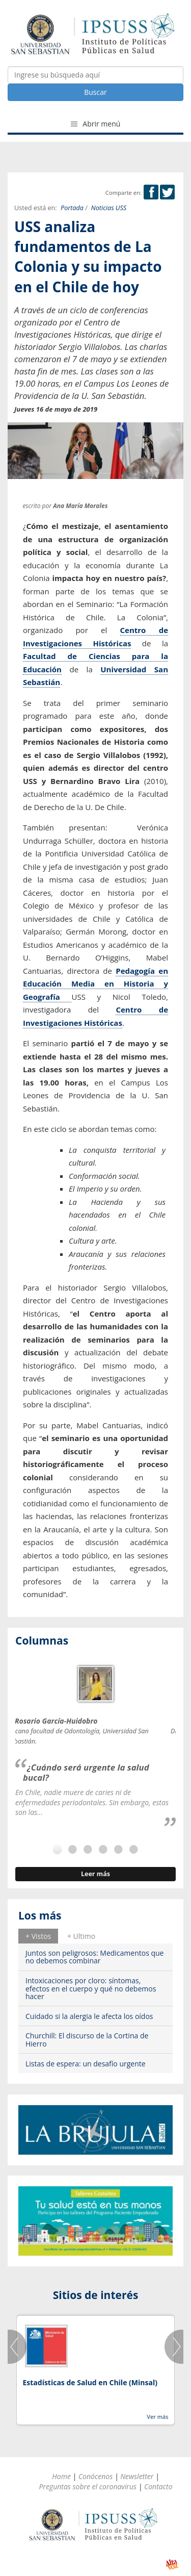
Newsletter (136, 2476)
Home (61, 2476)
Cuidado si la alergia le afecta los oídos (89, 2016)
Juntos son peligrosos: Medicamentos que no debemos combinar (94, 1956)
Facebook (151, 192)
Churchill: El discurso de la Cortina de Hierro (86, 2039)
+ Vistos (38, 1936)
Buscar (95, 92)
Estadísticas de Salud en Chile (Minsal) (89, 2382)
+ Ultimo (81, 1936)
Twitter (167, 192)
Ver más (157, 2416)
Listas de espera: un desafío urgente (85, 2063)
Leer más (95, 1874)
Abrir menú (96, 124)
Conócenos (95, 2476)
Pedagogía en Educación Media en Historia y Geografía (95, 984)
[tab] (38, 1936)
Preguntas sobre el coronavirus (88, 2486)
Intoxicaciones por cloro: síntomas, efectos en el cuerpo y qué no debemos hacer (90, 1988)
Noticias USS (108, 208)
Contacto (158, 2486)
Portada (72, 208)
